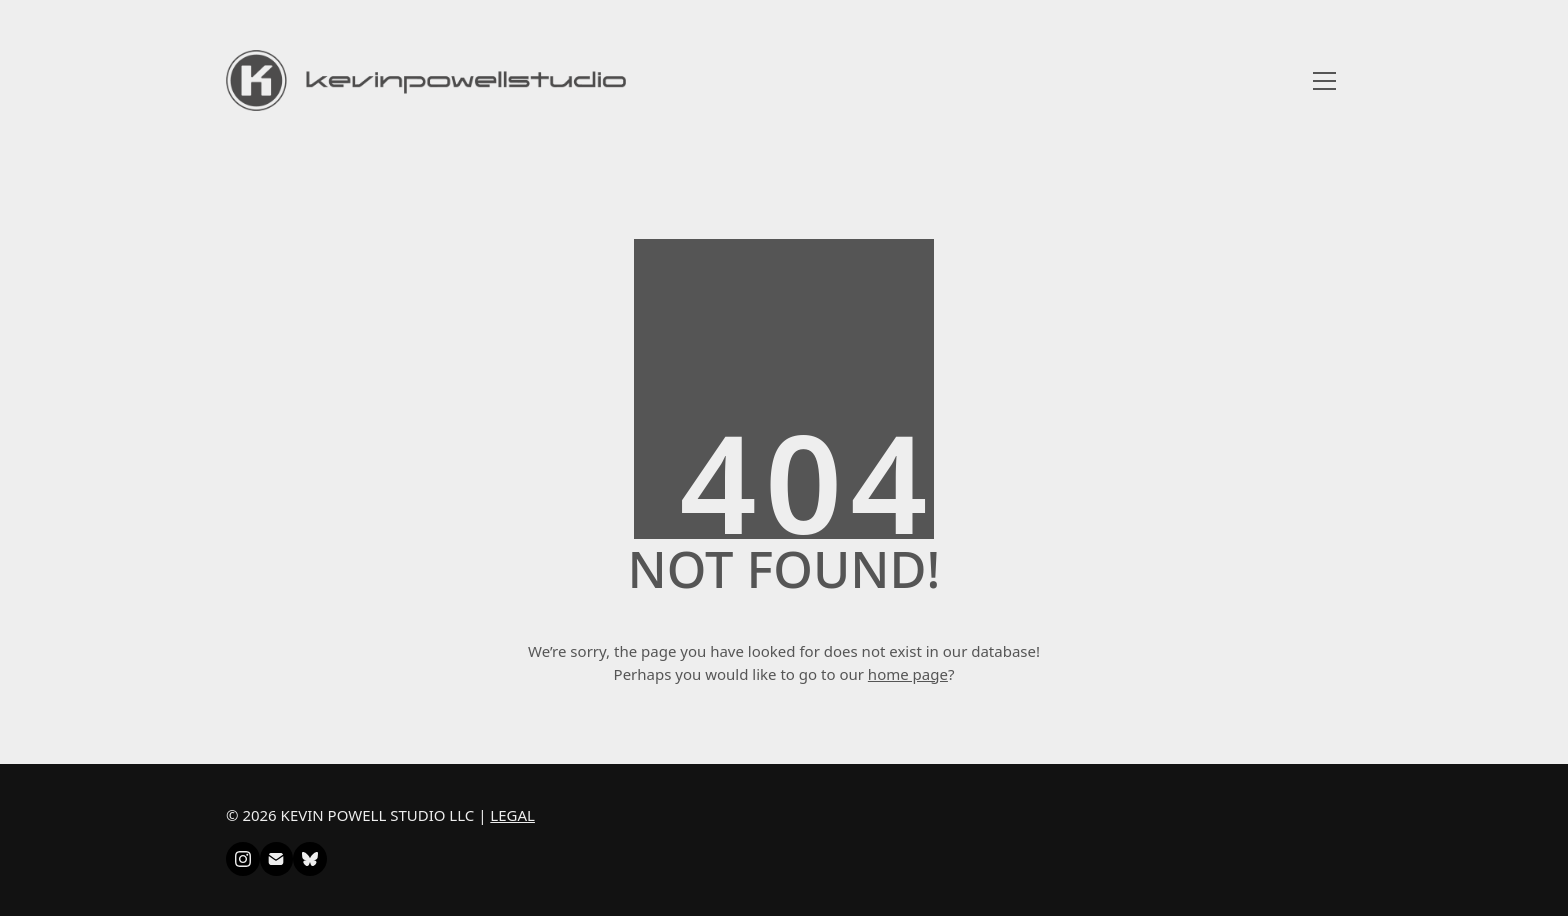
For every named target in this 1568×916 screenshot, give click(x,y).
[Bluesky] (310, 859)
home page (908, 674)
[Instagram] (243, 859)
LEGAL (512, 815)
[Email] (277, 859)
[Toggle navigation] (1324, 81)
